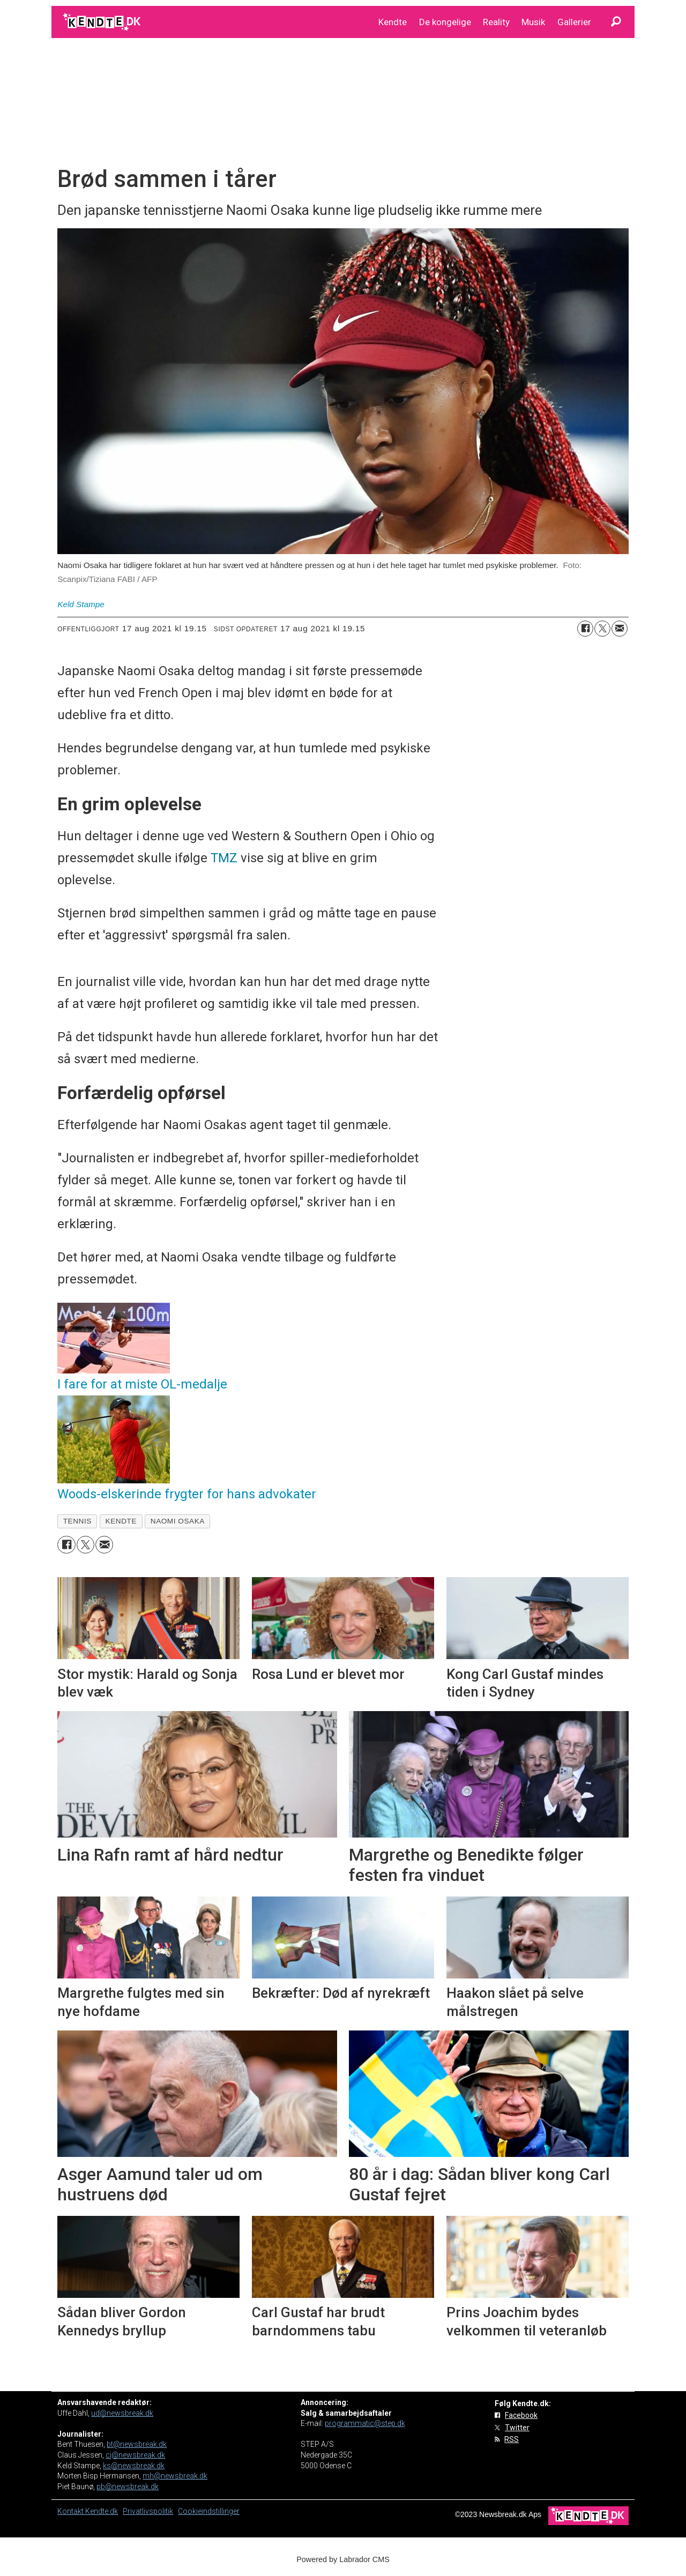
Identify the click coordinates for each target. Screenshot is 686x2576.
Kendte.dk (101, 2511)
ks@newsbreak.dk (134, 2465)
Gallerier (574, 22)
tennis (77, 1521)
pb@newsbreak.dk (127, 2486)
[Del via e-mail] (620, 629)
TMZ (224, 857)
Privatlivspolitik (148, 2511)
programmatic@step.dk (365, 2423)
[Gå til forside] (102, 22)
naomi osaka (178, 1521)
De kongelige (445, 22)
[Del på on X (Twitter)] (602, 629)
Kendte (392, 22)
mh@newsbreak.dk (175, 2476)
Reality (496, 22)
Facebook (521, 2415)
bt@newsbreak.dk (137, 2444)
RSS (511, 2439)
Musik (533, 22)
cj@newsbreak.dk (135, 2455)
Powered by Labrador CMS (343, 2559)
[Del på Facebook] (585, 629)
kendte (121, 1521)
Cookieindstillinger (209, 2511)
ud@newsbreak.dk (122, 2413)
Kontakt (71, 2511)
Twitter (517, 2427)
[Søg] (616, 22)
